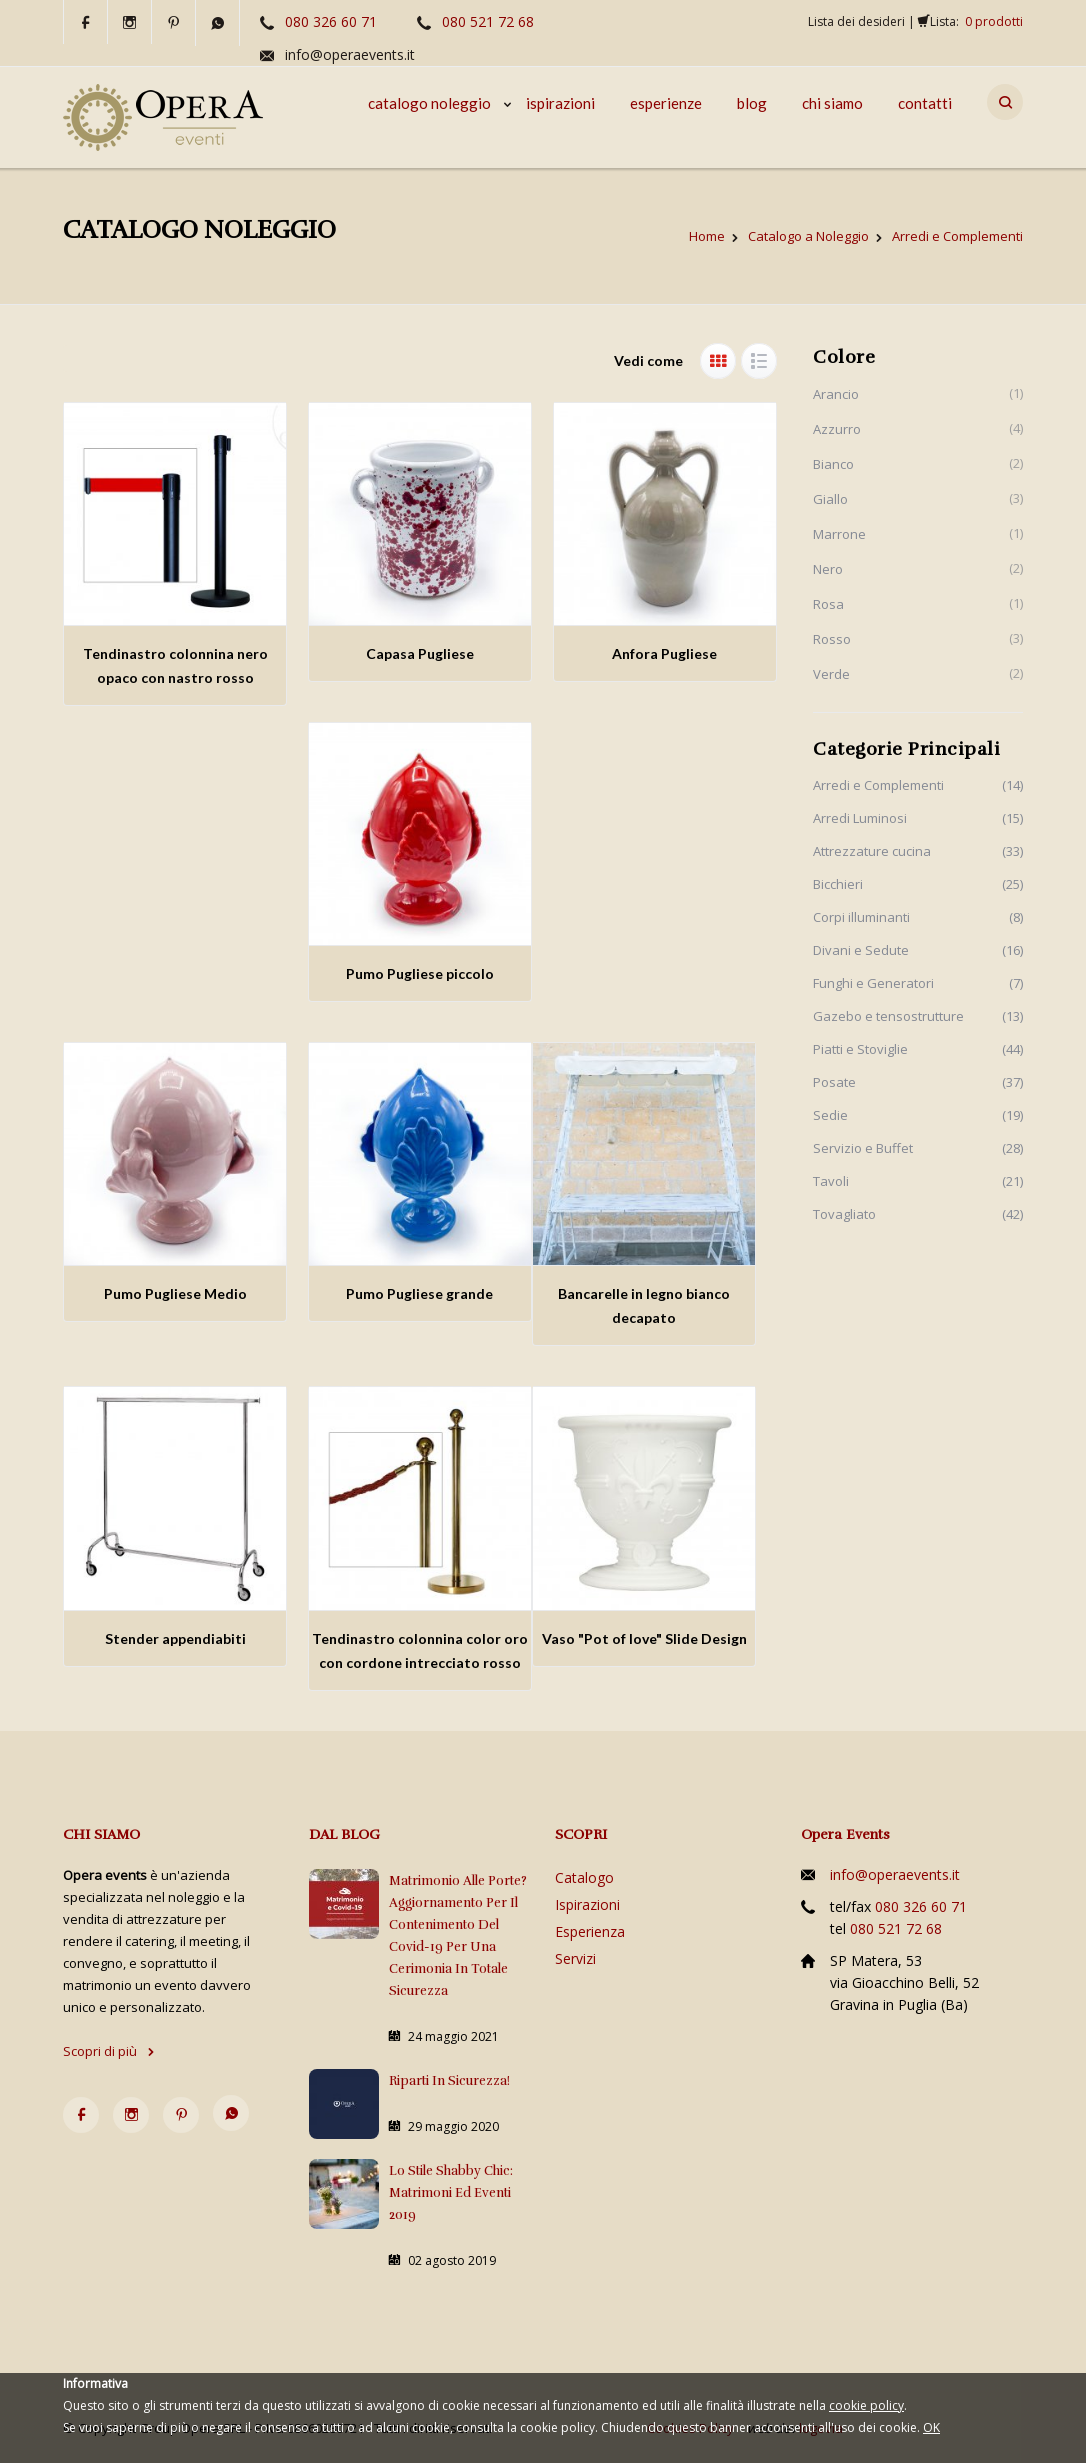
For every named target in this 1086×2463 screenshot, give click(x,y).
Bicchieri (838, 884)
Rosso (832, 639)
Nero (828, 569)
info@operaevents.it (350, 54)
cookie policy (866, 2405)
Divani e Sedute (861, 950)
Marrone (839, 534)
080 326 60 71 (331, 21)
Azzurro (837, 429)
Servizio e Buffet (863, 1148)
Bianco (833, 464)
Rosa (828, 604)
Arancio (836, 394)
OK (931, 2427)
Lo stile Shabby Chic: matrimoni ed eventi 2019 (451, 2193)
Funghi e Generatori (873, 983)
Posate (834, 1082)
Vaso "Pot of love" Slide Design (644, 1638)
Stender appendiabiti (175, 1638)
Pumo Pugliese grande (419, 1293)
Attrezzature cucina (872, 851)
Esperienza (590, 1931)
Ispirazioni (587, 1904)
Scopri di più (109, 2051)
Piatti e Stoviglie (860, 1049)
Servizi (575, 1958)
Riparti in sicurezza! (449, 2081)
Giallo (830, 499)
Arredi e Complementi (878, 785)
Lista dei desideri (856, 21)
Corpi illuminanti (861, 917)
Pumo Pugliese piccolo (420, 973)
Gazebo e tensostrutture (888, 1016)
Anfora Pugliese (664, 653)
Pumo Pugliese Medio (175, 1293)
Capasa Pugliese (420, 653)
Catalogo (584, 1877)
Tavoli (831, 1181)
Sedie (830, 1115)
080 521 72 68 (488, 21)
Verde (831, 674)
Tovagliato (844, 1214)
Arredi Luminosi (860, 818)
